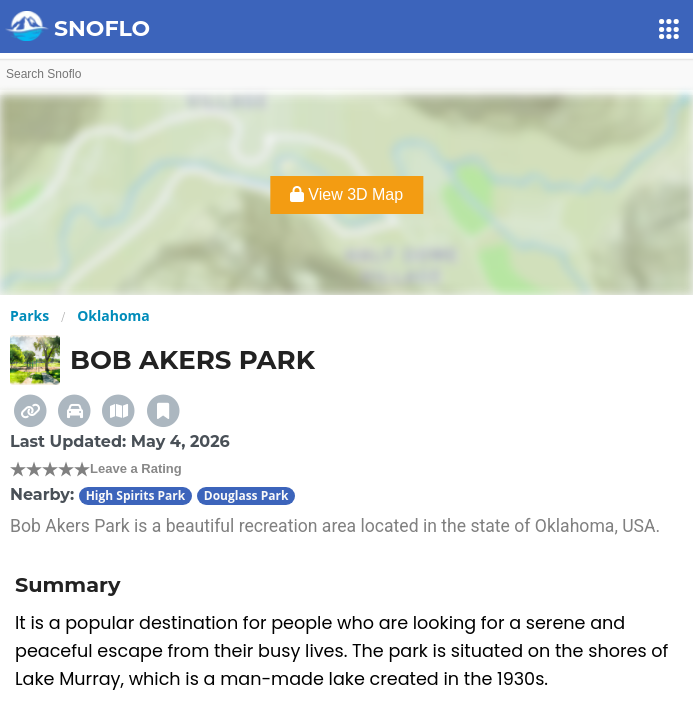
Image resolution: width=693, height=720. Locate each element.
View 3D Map (346, 194)
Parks (29, 315)
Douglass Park (246, 495)
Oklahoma (113, 315)
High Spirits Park (136, 495)
